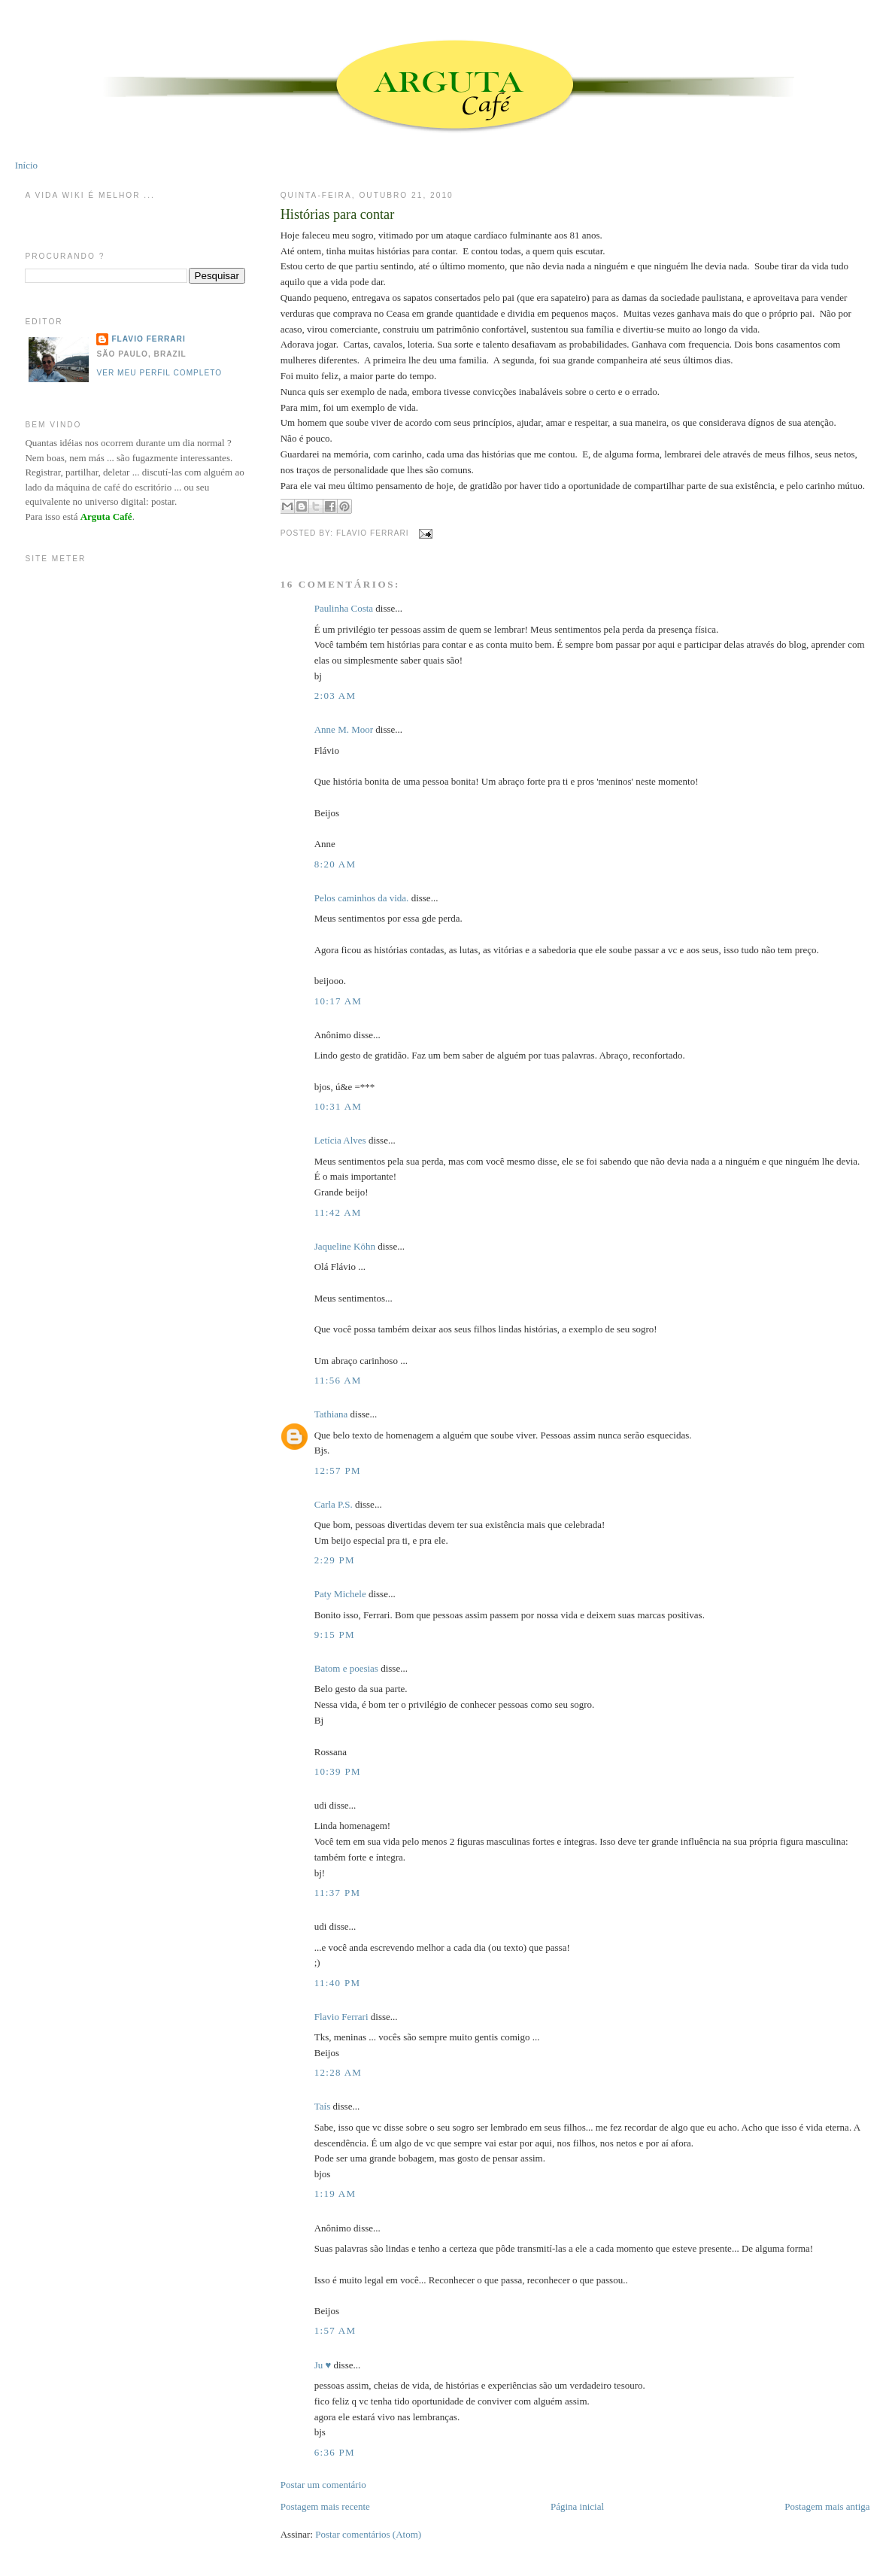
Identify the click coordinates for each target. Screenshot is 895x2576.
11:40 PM (337, 1982)
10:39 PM (337, 1771)
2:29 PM (334, 1560)
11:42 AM (338, 1212)
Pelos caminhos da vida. (361, 898)
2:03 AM (335, 695)
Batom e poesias (346, 1668)
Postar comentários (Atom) (368, 2534)
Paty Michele (340, 1593)
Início (26, 165)
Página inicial (577, 2506)
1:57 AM (335, 2330)
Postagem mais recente (325, 2506)
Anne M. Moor (343, 729)
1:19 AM (335, 2193)
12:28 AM (338, 2072)
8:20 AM (335, 864)
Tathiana (331, 1414)
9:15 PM (334, 1634)
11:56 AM (338, 1380)
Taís (322, 2106)
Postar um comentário (323, 2484)
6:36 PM (334, 2452)
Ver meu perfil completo (159, 373)
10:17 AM (338, 1001)
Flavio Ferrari (341, 2016)
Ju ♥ (323, 2365)
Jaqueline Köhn (344, 1246)
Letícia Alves (340, 1140)
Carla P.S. (333, 1504)
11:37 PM (337, 1892)
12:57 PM (337, 1470)
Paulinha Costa (343, 608)
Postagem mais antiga (826, 2506)
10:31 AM (338, 1106)
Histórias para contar (338, 214)
